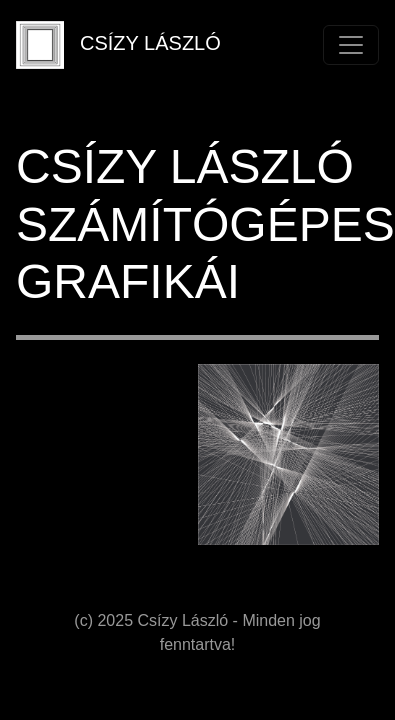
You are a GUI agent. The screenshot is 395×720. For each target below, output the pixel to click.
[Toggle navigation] (351, 45)
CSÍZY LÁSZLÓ (118, 45)
